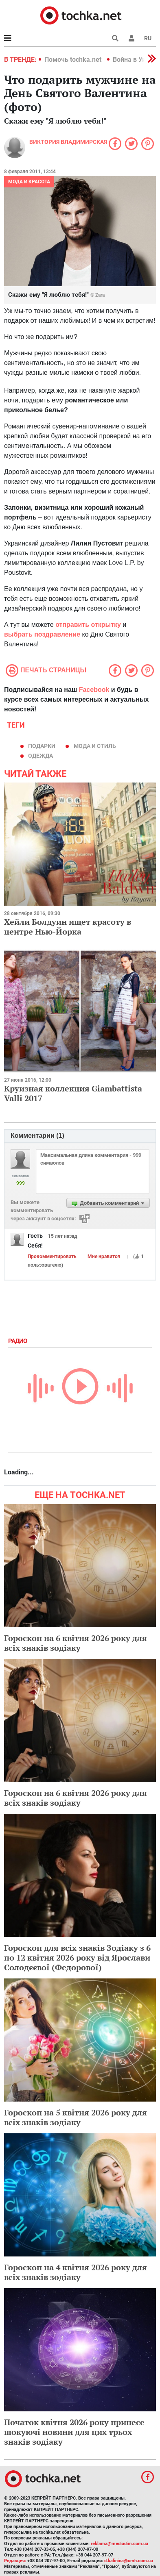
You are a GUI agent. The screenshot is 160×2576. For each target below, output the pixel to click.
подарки (41, 746)
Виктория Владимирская (68, 142)
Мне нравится (104, 1256)
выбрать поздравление (42, 634)
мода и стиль (95, 746)
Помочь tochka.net (73, 59)
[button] (131, 38)
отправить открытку (88, 624)
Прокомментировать (52, 1256)
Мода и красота (29, 182)
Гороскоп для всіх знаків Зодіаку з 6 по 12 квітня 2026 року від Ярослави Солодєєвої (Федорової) (77, 1957)
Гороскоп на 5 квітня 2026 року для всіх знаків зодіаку (75, 2117)
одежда (40, 755)
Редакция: (15, 2560)
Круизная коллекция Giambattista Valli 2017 (73, 1093)
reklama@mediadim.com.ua (119, 2543)
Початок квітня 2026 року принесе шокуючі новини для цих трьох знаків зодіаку (74, 2432)
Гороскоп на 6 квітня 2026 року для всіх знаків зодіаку (75, 1643)
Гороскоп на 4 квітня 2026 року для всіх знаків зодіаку (75, 2272)
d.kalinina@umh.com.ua (128, 2560)
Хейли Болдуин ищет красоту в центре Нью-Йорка (67, 926)
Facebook (94, 689)
